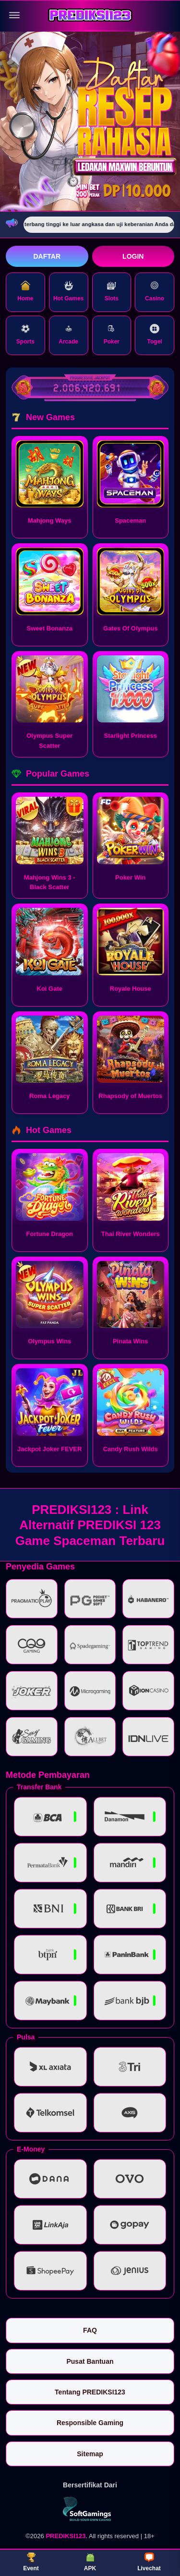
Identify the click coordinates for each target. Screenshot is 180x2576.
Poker (112, 334)
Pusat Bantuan (89, 2361)
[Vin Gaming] (90, 2509)
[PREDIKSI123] (90, 15)
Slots (112, 291)
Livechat (149, 2562)
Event (31, 2562)
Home (25, 291)
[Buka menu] (14, 15)
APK (90, 2562)
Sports (25, 334)
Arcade (68, 334)
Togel (154, 334)
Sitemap (90, 2454)
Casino (154, 291)
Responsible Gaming (90, 2423)
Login (133, 256)
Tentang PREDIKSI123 (90, 2392)
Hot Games (68, 291)
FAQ (90, 2330)
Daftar (46, 256)
